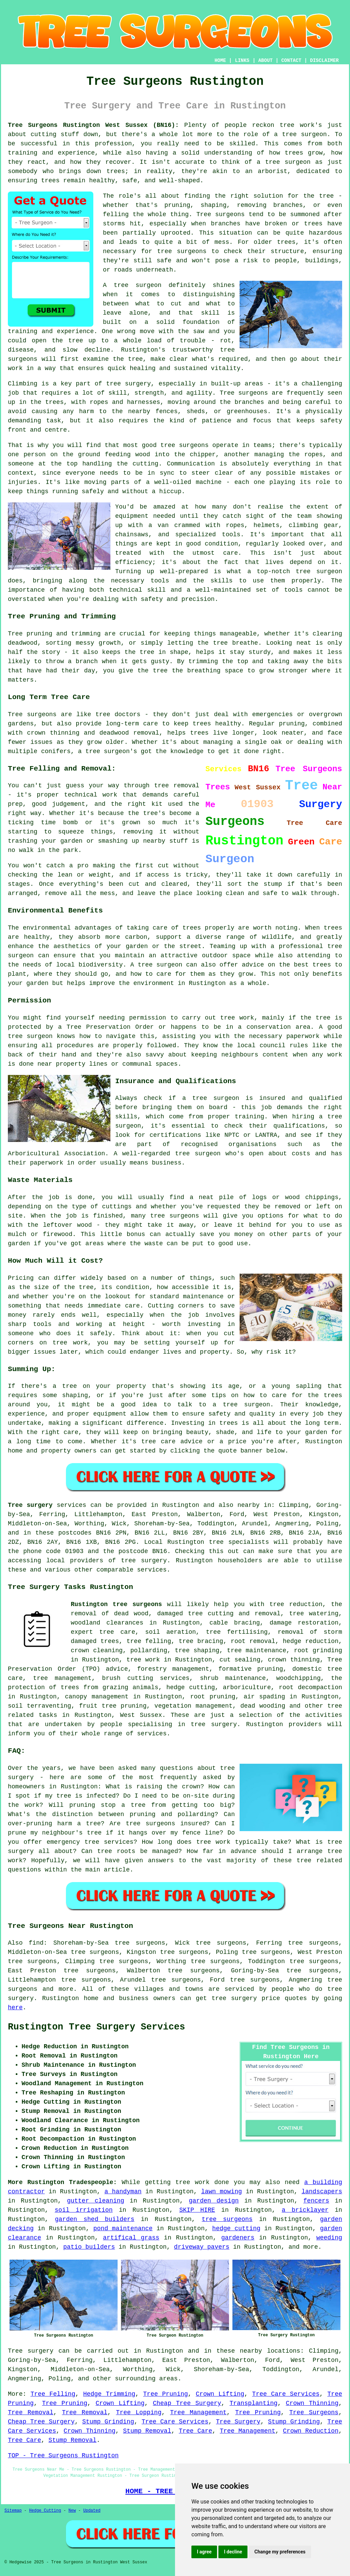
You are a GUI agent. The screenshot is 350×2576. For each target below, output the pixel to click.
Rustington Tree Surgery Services (96, 2027)
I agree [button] (204, 2551)
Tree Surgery (238, 2421)
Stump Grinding (108, 2421)
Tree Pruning (165, 2394)
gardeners (237, 2237)
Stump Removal (147, 2431)
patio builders (89, 2247)
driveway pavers (201, 2247)
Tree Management (198, 2412)
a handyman (123, 2191)
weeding (329, 2237)
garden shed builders (94, 2219)
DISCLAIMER (324, 60)
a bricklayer (305, 2210)
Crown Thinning (312, 2403)
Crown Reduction (311, 2431)
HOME (220, 60)
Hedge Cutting (45, 2510)
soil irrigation (83, 2210)
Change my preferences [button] (279, 2551)
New (72, 2510)
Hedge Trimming (109, 2394)
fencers (316, 2200)
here (15, 2007)
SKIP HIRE (197, 2210)
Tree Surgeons (313, 2412)
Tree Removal (30, 2412)
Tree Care (195, 2431)
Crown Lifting (220, 2394)
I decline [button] (233, 2551)
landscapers (321, 2191)
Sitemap (13, 2510)
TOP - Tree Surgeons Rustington (63, 2455)
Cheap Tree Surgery (187, 2403)
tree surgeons (227, 2219)
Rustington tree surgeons (116, 1604)
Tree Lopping (138, 2412)
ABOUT (265, 60)
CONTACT (291, 60)
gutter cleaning (95, 2200)
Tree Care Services (286, 2394)
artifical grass (131, 2237)
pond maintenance (122, 2228)
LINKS (242, 60)
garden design (214, 2200)
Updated (91, 2510)
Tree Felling (52, 2394)
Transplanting (253, 2403)
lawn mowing (221, 2191)
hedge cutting (236, 2228)
